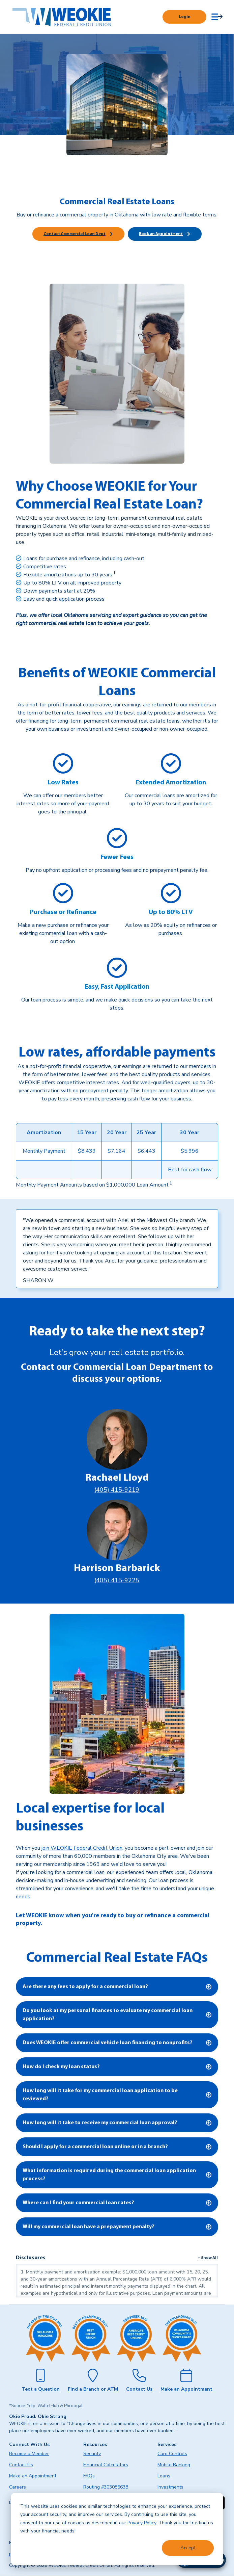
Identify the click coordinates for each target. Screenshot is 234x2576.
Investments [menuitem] (170, 2487)
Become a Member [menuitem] (29, 2453)
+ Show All (208, 2258)
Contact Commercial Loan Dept (74, 234)
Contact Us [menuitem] (21, 2465)
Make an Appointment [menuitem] (32, 2476)
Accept (188, 2548)
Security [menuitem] (92, 2453)
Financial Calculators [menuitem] (105, 2465)
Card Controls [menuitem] (172, 2453)
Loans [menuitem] (163, 2476)
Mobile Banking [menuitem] (173, 2465)
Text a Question (41, 2389)
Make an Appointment (186, 2389)
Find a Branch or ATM (93, 2389)
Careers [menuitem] (17, 2487)
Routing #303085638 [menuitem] (105, 2487)
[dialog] (117, 2529)
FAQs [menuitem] (89, 2476)
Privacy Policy (141, 2523)
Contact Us (139, 2389)
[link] (170, 1185)
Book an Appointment (161, 234)
